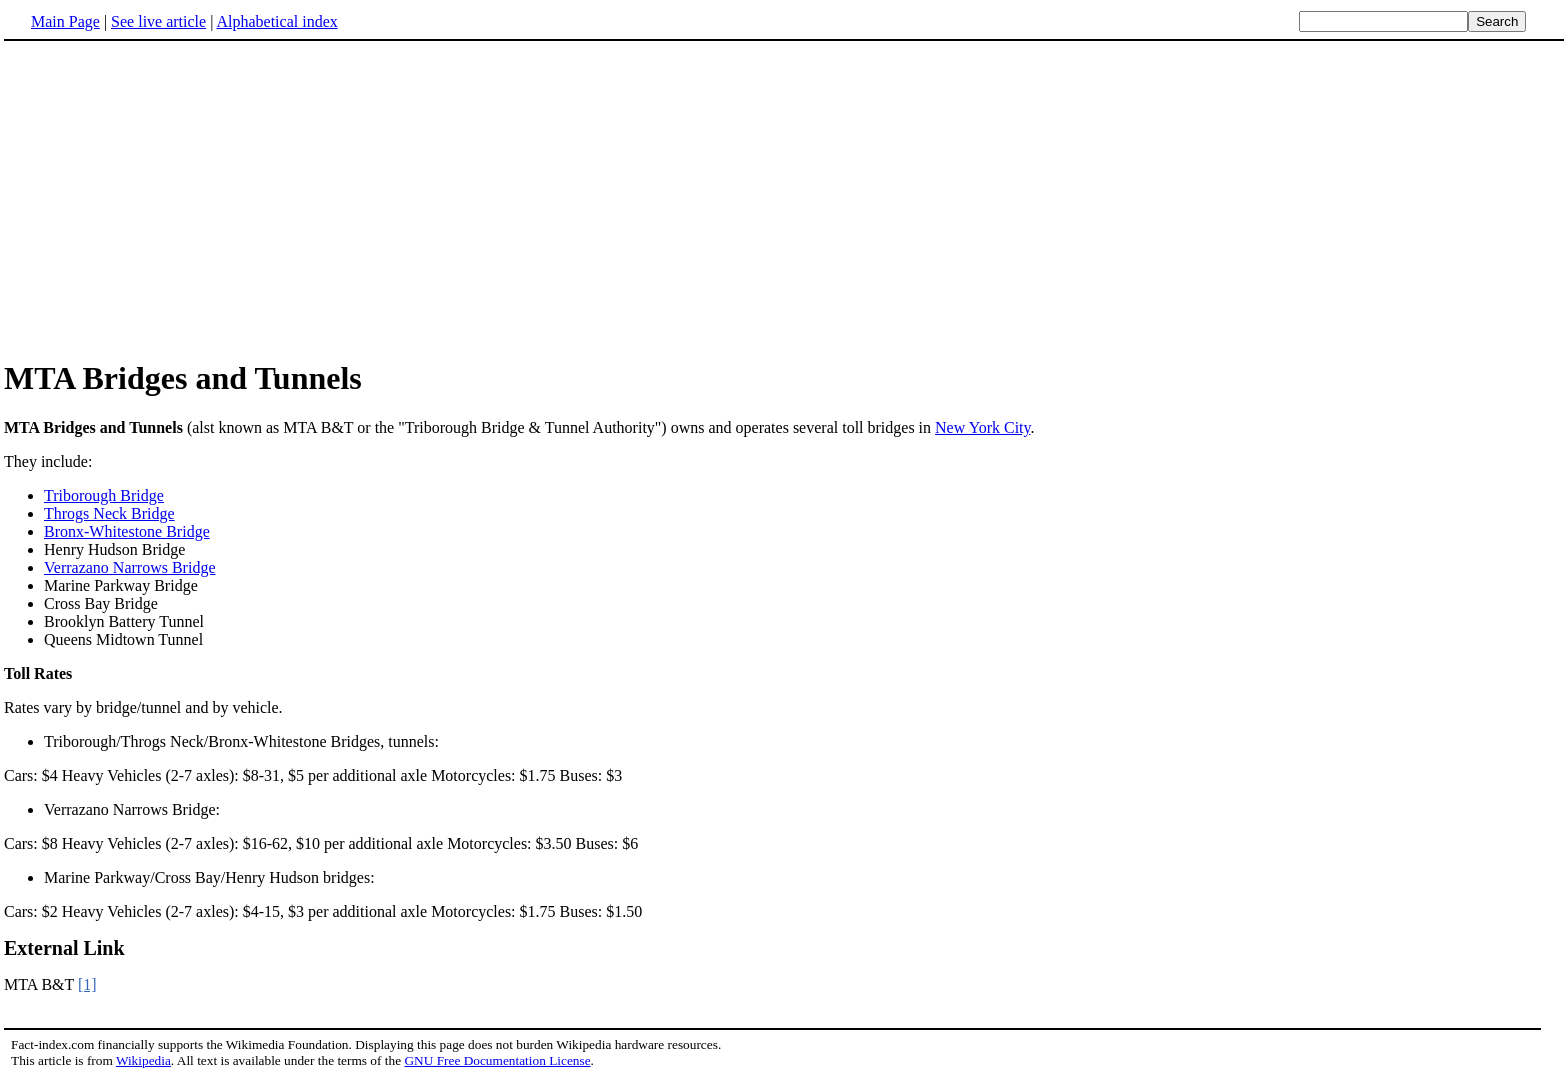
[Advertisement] (172, 199)
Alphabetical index (276, 21)
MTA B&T (41, 984)
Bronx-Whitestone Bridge (127, 531)
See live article (158, 21)
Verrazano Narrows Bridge (129, 567)
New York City (982, 427)
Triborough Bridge (104, 495)
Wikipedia (143, 1060)
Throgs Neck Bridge (109, 513)
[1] (87, 984)
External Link (64, 948)
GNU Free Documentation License (497, 1060)
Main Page (65, 21)
